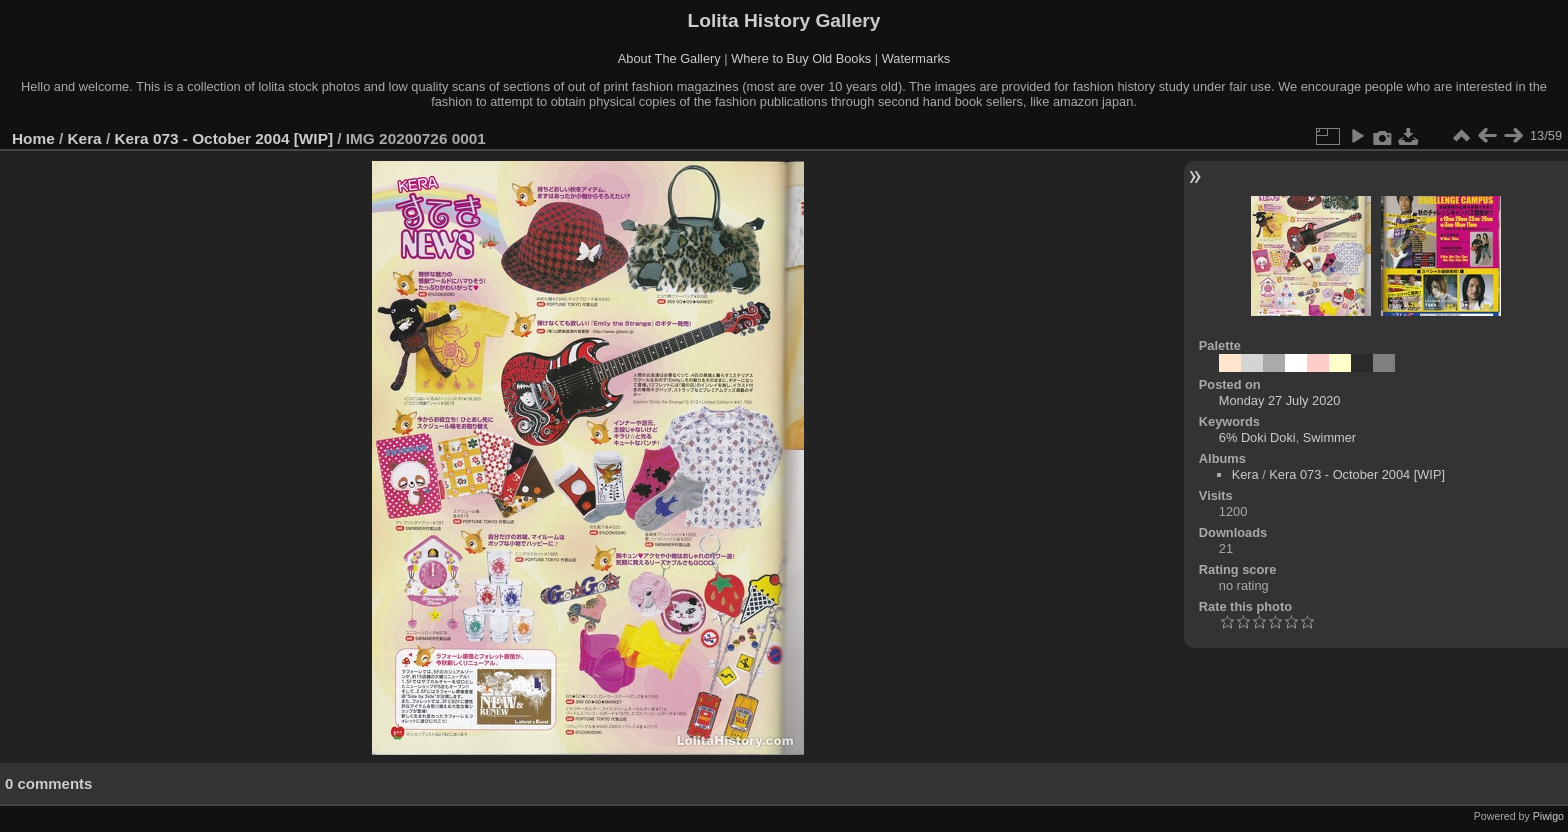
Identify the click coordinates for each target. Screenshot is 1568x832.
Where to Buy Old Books (801, 58)
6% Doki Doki (1257, 437)
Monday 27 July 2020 (1280, 400)
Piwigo (1548, 816)
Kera (85, 138)
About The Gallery (669, 58)
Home (33, 138)
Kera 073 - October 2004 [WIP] (223, 138)
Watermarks (916, 58)
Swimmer (1329, 437)
